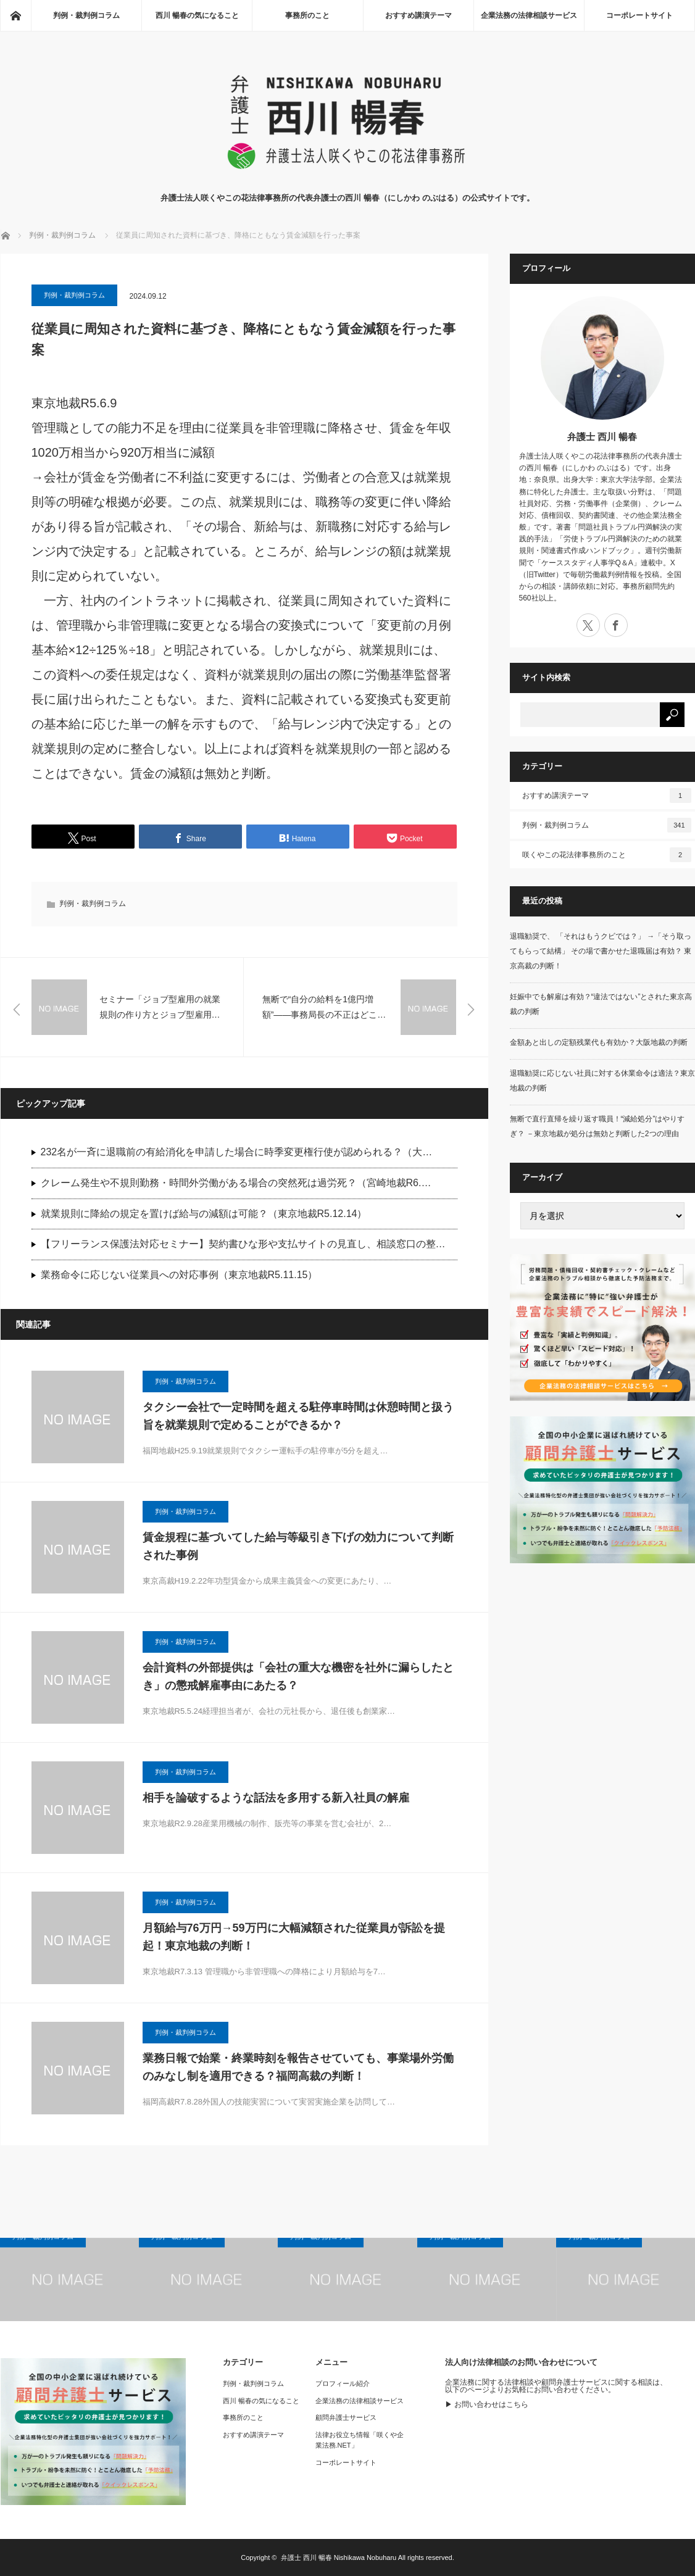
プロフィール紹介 (342, 2383)
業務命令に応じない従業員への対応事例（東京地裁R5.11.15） (179, 1274)
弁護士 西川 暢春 (602, 436)
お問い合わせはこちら (491, 2404)
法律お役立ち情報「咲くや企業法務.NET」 (359, 2440)
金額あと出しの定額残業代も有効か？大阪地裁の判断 (599, 1042)
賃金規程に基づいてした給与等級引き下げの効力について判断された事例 (298, 1546)
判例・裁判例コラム (86, 15)
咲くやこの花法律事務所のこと (606, 854)
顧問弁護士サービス (346, 2417)
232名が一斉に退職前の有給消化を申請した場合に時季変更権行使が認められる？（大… (237, 1152)
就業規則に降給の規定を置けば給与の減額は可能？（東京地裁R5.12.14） (204, 1213)
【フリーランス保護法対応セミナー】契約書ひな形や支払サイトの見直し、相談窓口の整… (243, 1244)
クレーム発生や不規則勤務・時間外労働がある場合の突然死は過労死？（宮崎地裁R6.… (236, 1183)
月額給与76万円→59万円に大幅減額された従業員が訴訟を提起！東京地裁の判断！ (294, 1937)
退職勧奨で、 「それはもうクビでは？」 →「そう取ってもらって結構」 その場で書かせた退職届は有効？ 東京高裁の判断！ (601, 951)
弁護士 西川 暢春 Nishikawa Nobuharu (339, 2557)
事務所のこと (307, 15)
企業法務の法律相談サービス (529, 15)
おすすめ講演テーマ (418, 15)
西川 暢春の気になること (197, 15)
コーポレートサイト (639, 15)
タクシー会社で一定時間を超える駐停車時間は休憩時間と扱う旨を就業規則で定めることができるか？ (298, 1416)
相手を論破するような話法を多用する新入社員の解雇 (276, 1798)
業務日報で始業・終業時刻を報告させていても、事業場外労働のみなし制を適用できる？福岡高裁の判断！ (298, 2067)
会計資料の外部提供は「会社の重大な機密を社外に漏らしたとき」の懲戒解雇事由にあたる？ (298, 1676)
